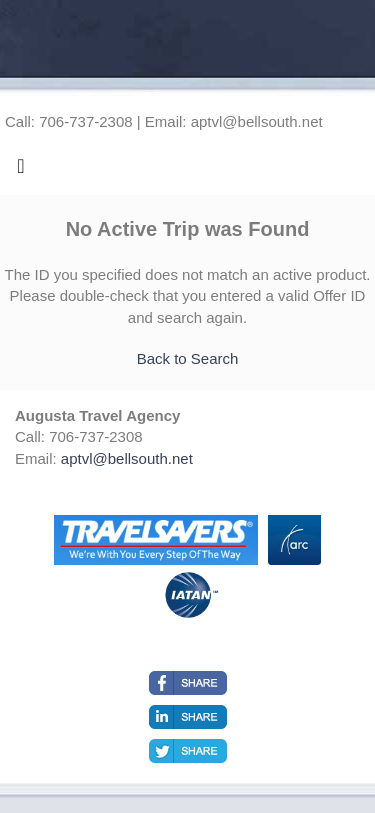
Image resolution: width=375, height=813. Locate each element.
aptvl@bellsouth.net (127, 458)
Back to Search (188, 358)
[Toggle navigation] (21, 171)
